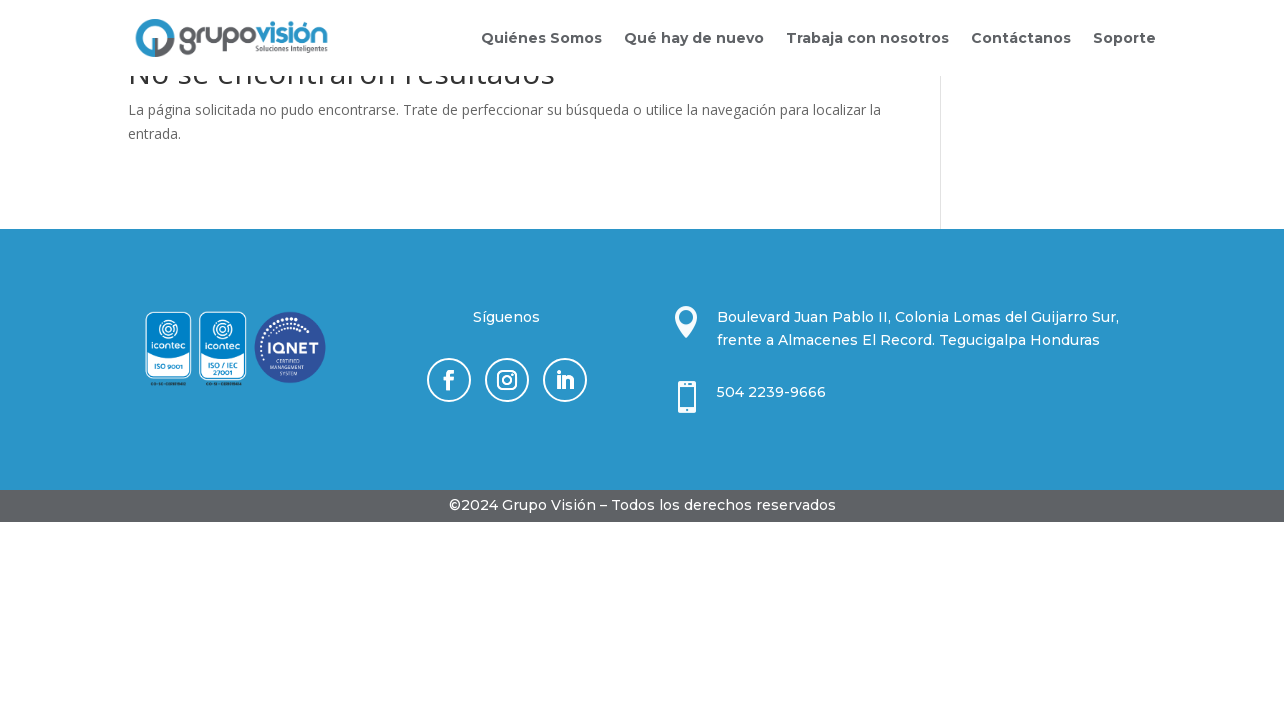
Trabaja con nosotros (867, 38)
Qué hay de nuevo (694, 38)
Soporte (1124, 38)
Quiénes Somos (541, 38)
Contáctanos (1021, 38)
